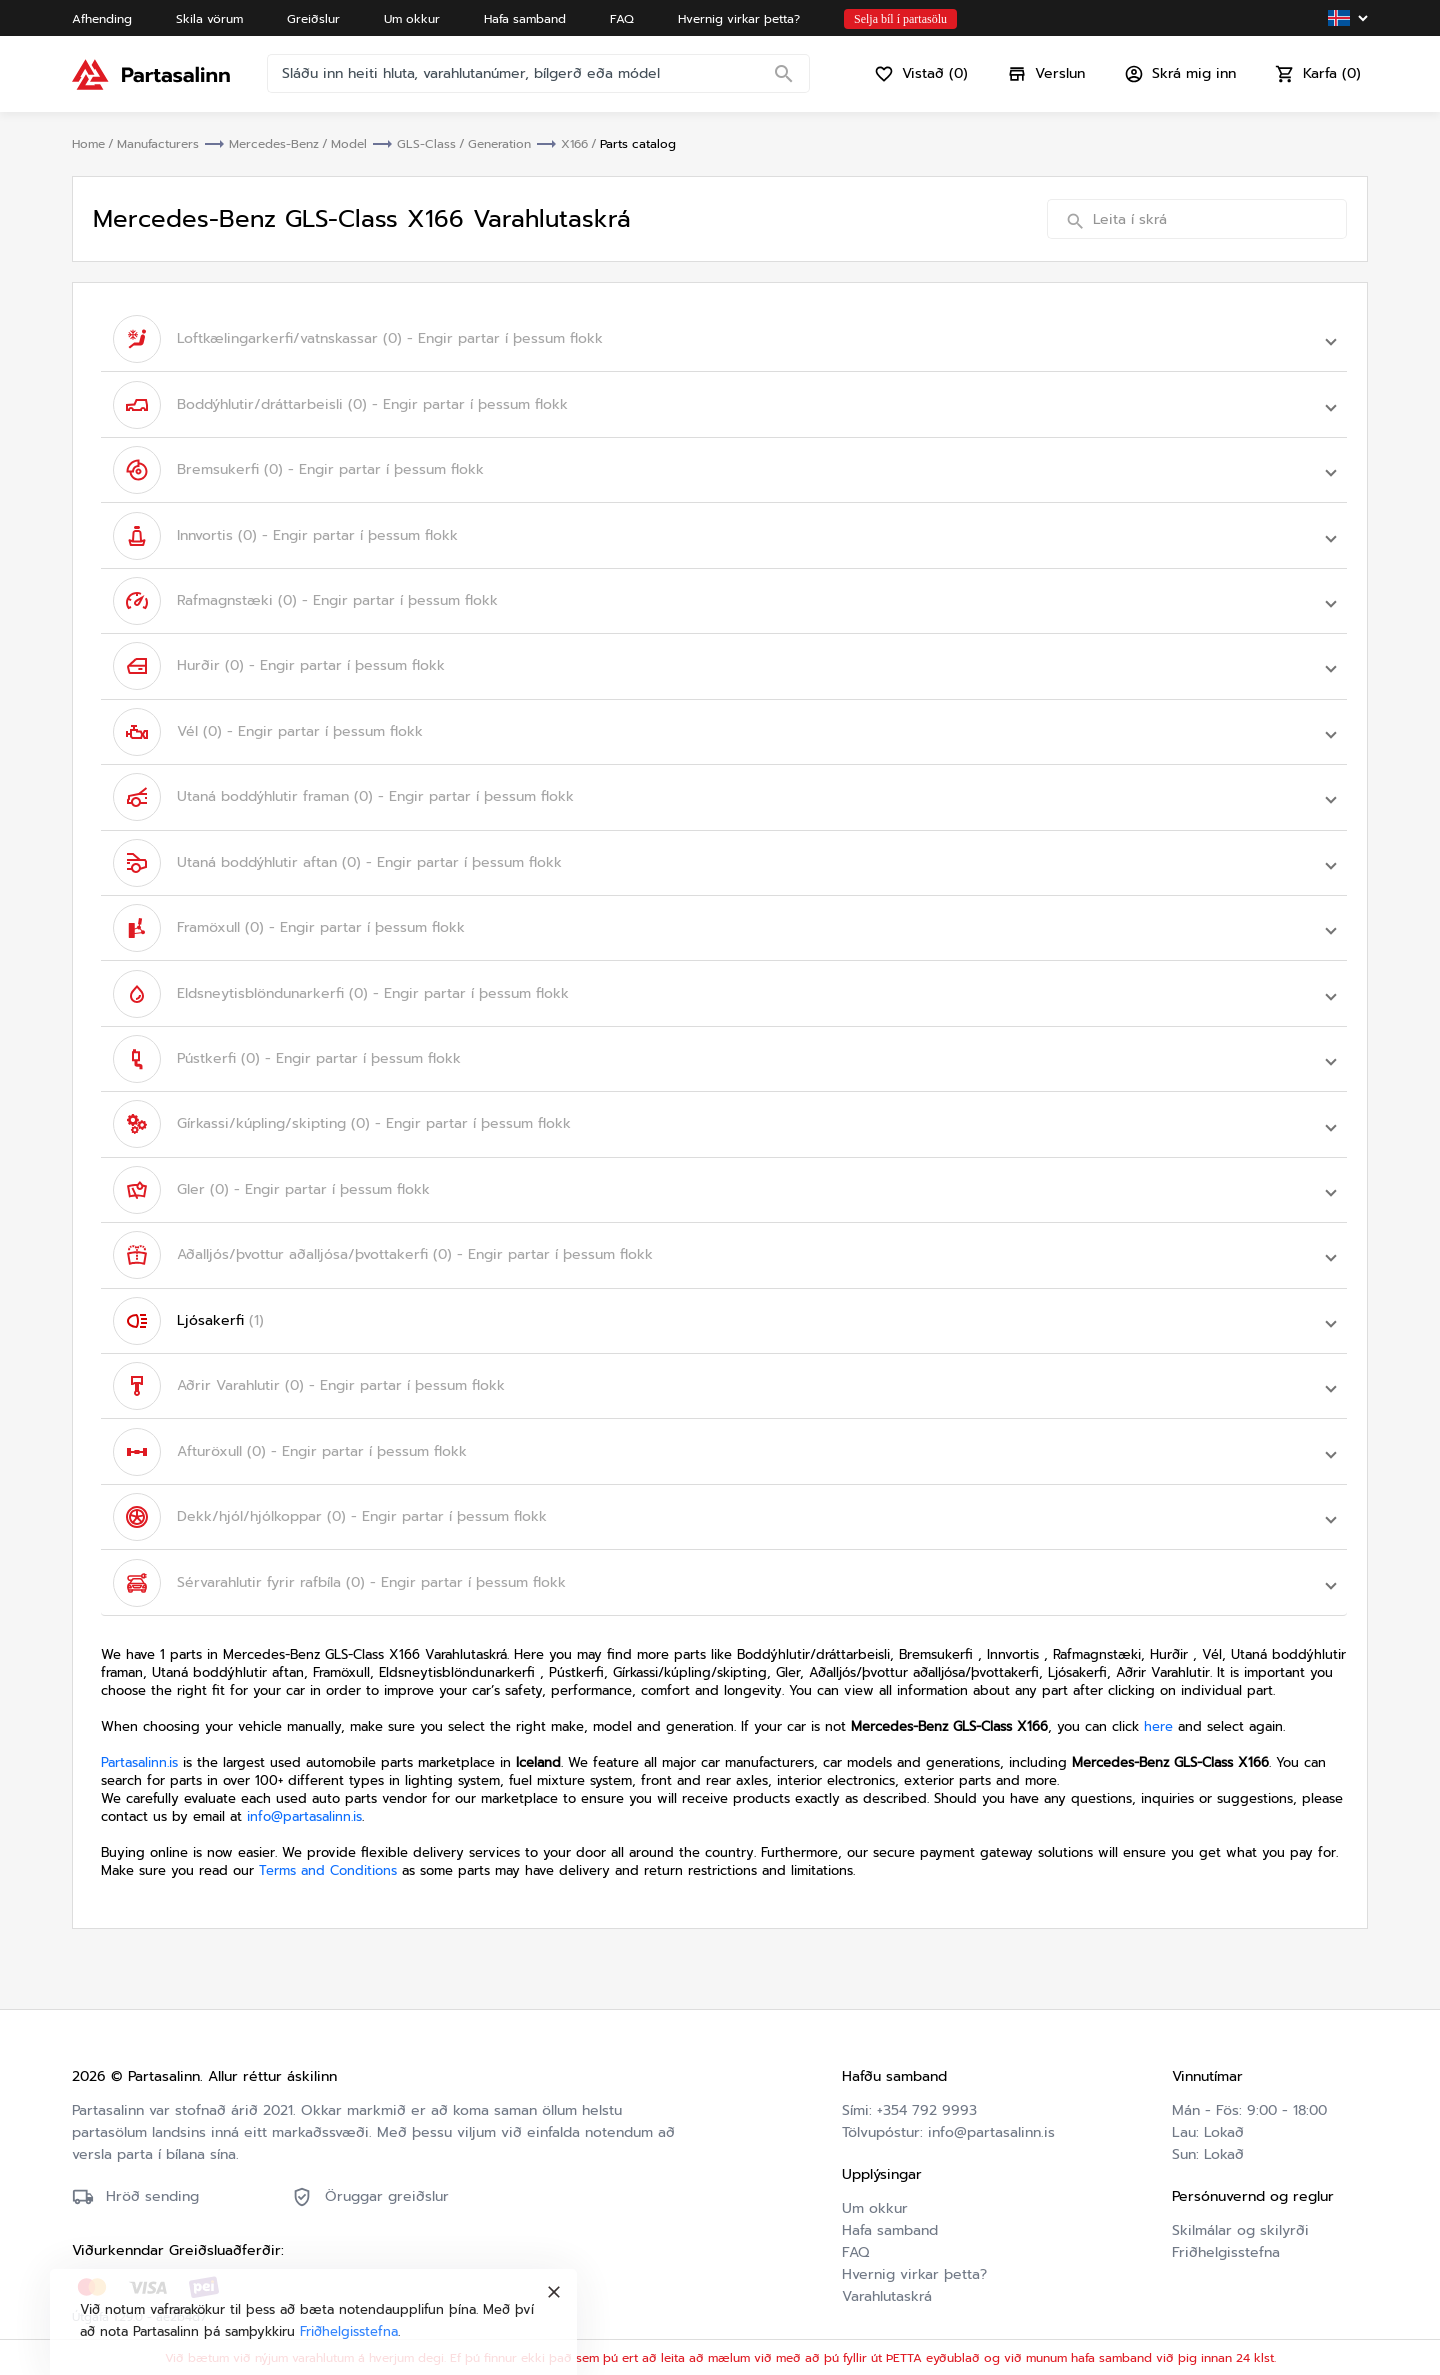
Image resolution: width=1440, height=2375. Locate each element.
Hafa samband (890, 2221)
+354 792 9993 (927, 2101)
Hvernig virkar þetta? (914, 2265)
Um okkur (875, 2199)
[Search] (784, 75)
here (1158, 1717)
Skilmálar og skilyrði (1240, 2221)
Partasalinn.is (139, 1753)
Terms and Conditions (328, 1861)
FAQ (855, 2243)
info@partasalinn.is (304, 1807)
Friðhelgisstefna (1226, 2243)
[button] (724, 339)
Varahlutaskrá (887, 2287)
